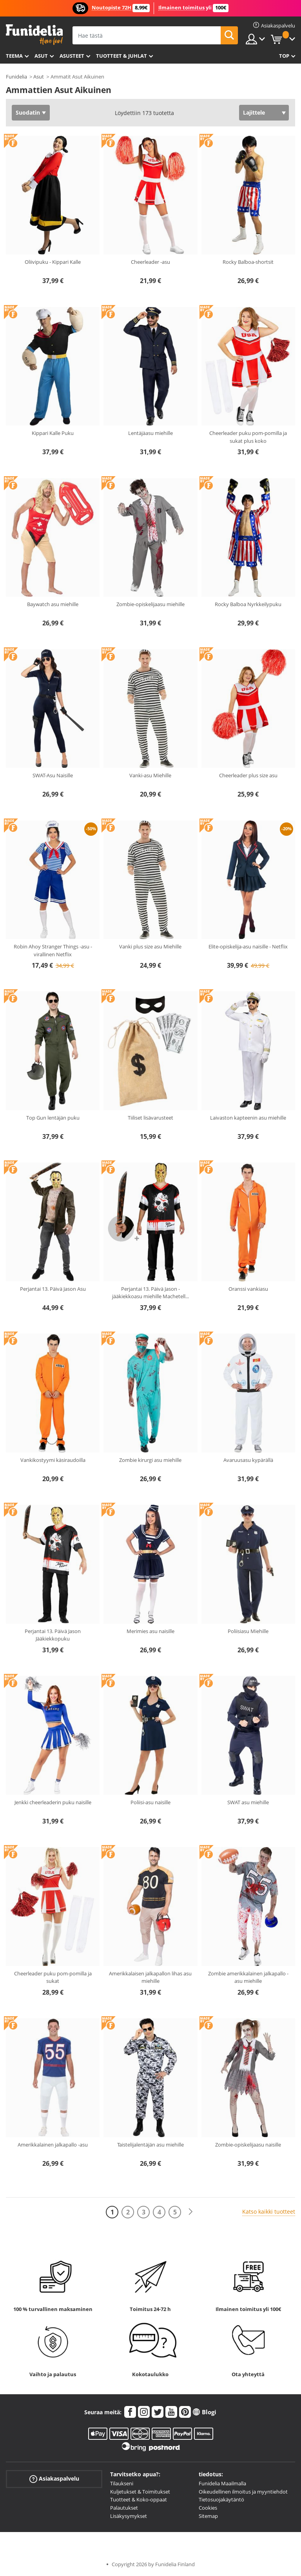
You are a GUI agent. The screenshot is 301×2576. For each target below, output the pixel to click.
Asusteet (72, 55)
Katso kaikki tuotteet (268, 2211)
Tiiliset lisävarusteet (150, 1117)
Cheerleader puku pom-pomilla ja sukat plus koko (248, 436)
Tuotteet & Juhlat (121, 55)
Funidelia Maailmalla (222, 2483)
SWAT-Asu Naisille (53, 775)
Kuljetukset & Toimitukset (140, 2491)
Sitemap (208, 2515)
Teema (14, 55)
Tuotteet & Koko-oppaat (138, 2499)
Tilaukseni (121, 2483)
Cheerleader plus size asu (248, 775)
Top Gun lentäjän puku (53, 1117)
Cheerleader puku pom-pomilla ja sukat (53, 1977)
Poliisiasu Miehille (248, 1631)
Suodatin (28, 112)
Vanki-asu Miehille (150, 775)
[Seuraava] (190, 2211)
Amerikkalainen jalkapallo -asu (53, 2144)
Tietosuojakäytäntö (221, 2499)
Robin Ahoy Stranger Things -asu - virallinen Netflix (53, 950)
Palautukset (124, 2507)
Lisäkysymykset (128, 2515)
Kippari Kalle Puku (53, 433)
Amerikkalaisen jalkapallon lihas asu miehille (150, 1977)
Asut (41, 55)
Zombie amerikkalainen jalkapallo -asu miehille (248, 1977)
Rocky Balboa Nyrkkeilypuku (248, 604)
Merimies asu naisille (150, 1631)
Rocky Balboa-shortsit (248, 261)
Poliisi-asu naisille (150, 1802)
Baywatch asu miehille (52, 604)
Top (284, 55)
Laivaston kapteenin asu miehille (248, 1117)
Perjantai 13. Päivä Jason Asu (53, 1288)
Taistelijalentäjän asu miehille (150, 2144)
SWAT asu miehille (248, 1802)
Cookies (208, 2507)
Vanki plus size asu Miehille (150, 946)
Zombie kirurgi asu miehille (150, 1459)
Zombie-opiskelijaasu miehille (150, 604)
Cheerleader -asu (150, 261)
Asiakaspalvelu (54, 2479)
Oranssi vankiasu (248, 1288)
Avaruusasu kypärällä (248, 1459)
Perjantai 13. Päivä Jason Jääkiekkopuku (53, 1635)
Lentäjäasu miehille (150, 433)
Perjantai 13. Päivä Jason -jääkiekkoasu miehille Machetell (150, 1292)
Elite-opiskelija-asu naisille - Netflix (248, 946)
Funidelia (16, 76)
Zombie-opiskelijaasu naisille (248, 2144)
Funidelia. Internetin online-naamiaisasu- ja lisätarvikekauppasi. (34, 34)
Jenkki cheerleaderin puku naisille (53, 1802)
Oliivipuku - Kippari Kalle (53, 261)
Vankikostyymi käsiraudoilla (52, 1459)
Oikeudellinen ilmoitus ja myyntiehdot (243, 2491)
